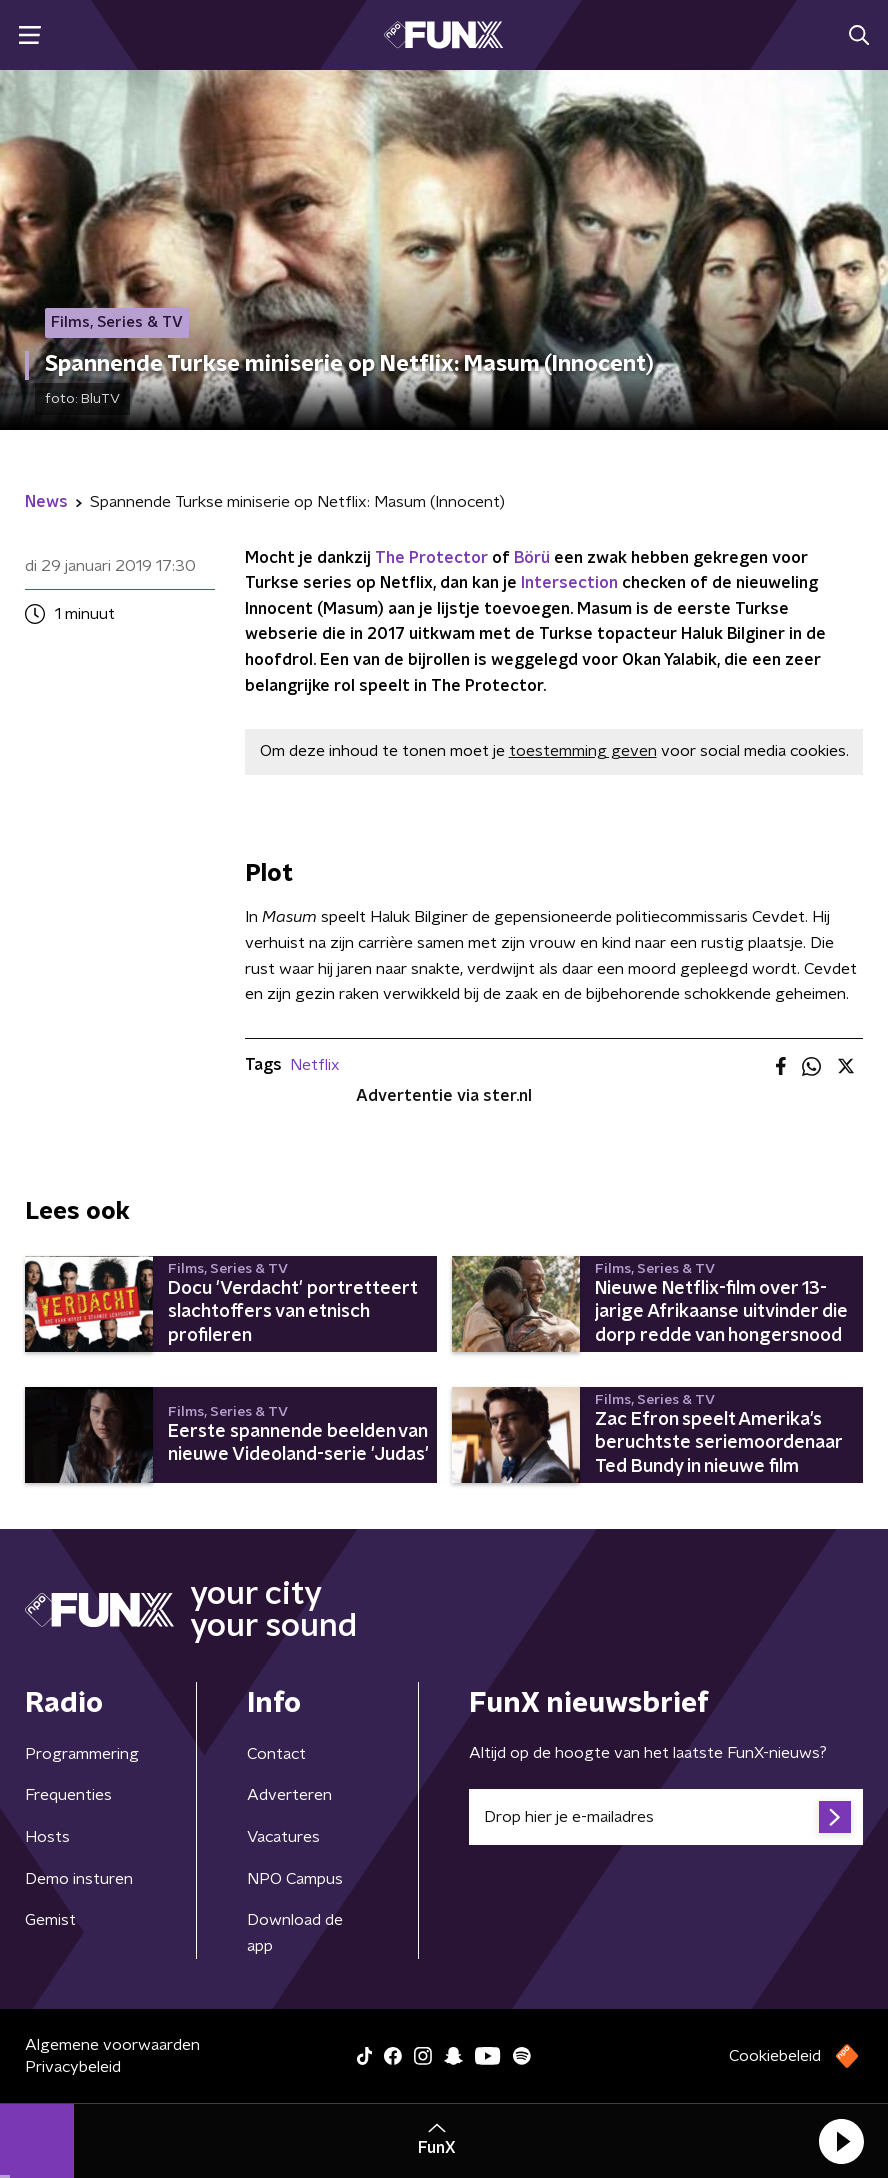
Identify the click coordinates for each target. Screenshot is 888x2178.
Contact (276, 1754)
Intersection (569, 583)
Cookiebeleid (775, 2056)
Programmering (82, 1754)
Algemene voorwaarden (112, 2045)
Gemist (50, 1920)
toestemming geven (583, 751)
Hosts (47, 1837)
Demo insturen (79, 1879)
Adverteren (289, 1795)
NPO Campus (295, 1879)
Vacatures (283, 1837)
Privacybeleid (73, 2067)
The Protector (431, 558)
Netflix (315, 1065)
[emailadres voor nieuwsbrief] (666, 1817)
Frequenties (68, 1795)
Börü (532, 558)
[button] (841, 2141)
